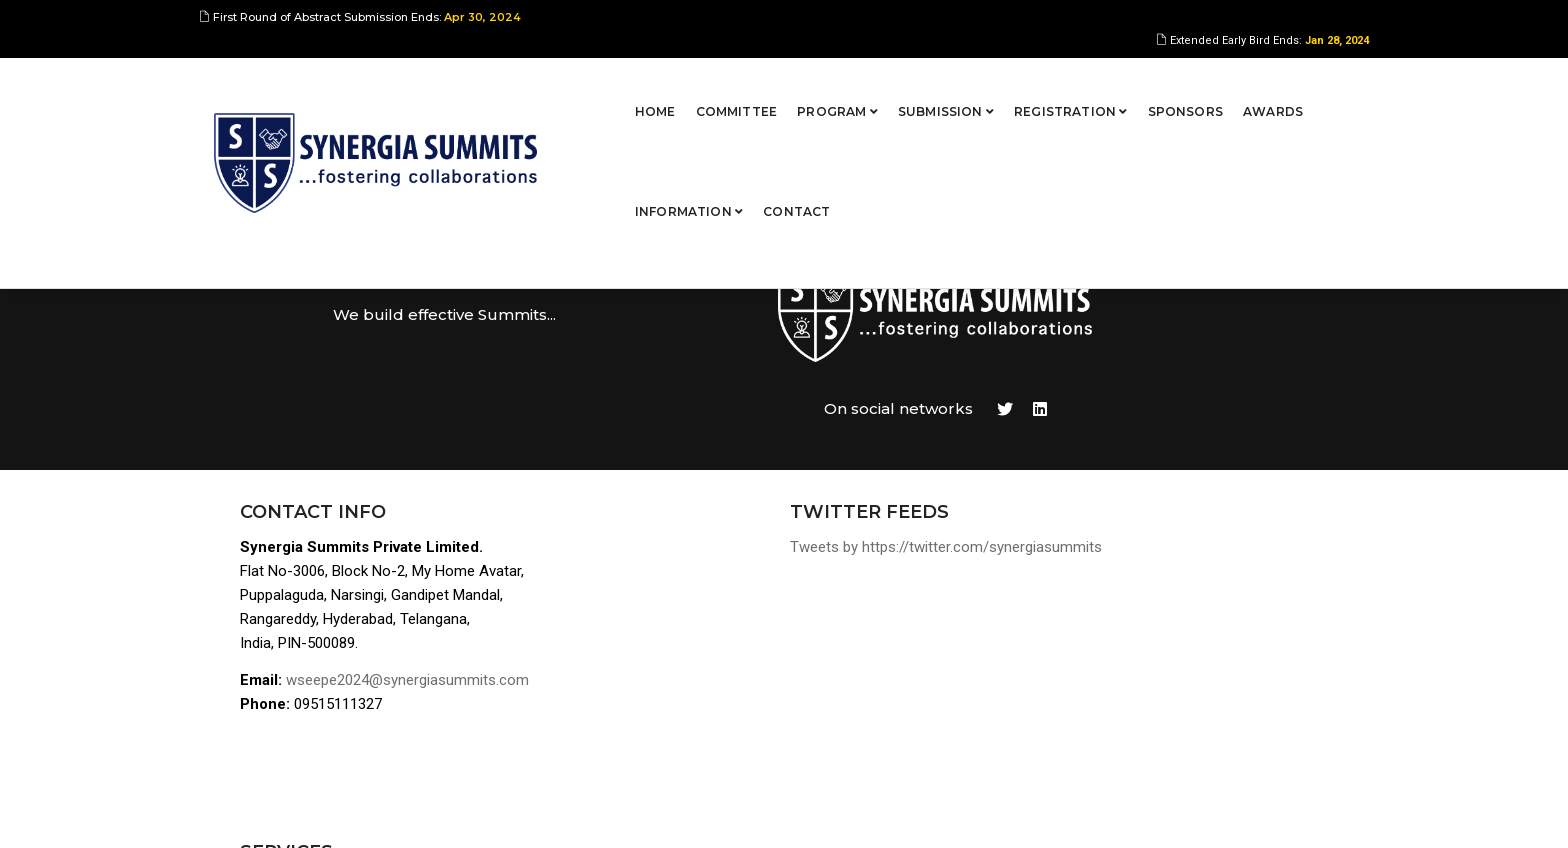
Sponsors (1020, 84)
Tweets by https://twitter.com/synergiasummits (858, 458)
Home (490, 84)
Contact (1320, 84)
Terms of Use (1169, 673)
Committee (572, 84)
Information (1212, 84)
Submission (781, 84)
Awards (1108, 84)
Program (672, 84)
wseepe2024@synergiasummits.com (411, 593)
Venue (1144, 625)
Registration (906, 84)
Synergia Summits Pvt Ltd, (340, 813)
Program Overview (1187, 505)
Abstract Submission (1195, 529)
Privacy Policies (1179, 697)
